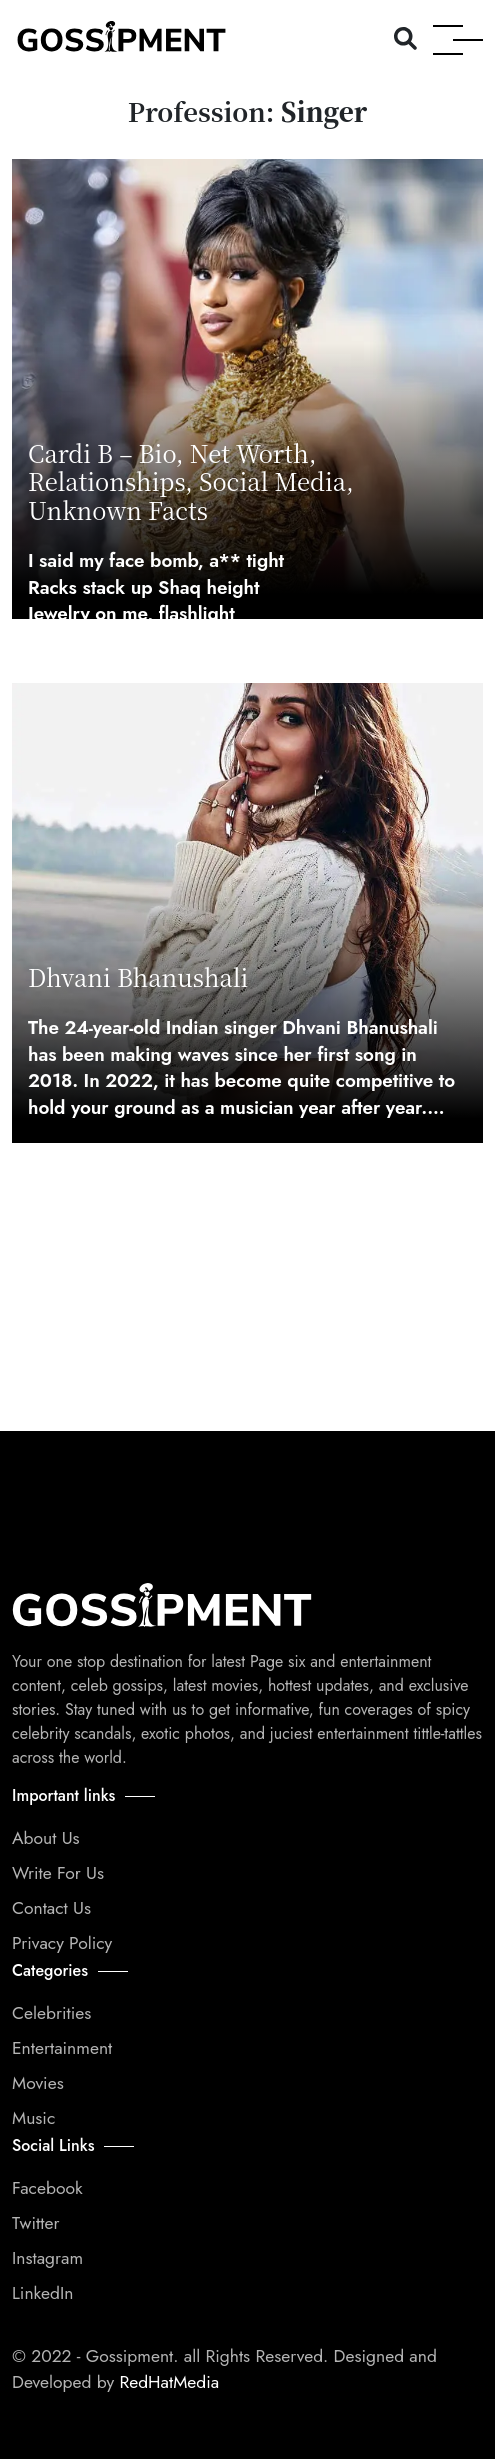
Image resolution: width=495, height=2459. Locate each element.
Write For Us (58, 1873)
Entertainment (62, 2048)
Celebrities (51, 2013)
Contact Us (51, 1908)
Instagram (47, 2258)
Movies (38, 2083)
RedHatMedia (166, 2382)
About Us (46, 1838)
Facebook (47, 2188)
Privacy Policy (62, 1943)
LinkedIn (42, 2293)
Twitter (35, 2223)
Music (33, 2118)
